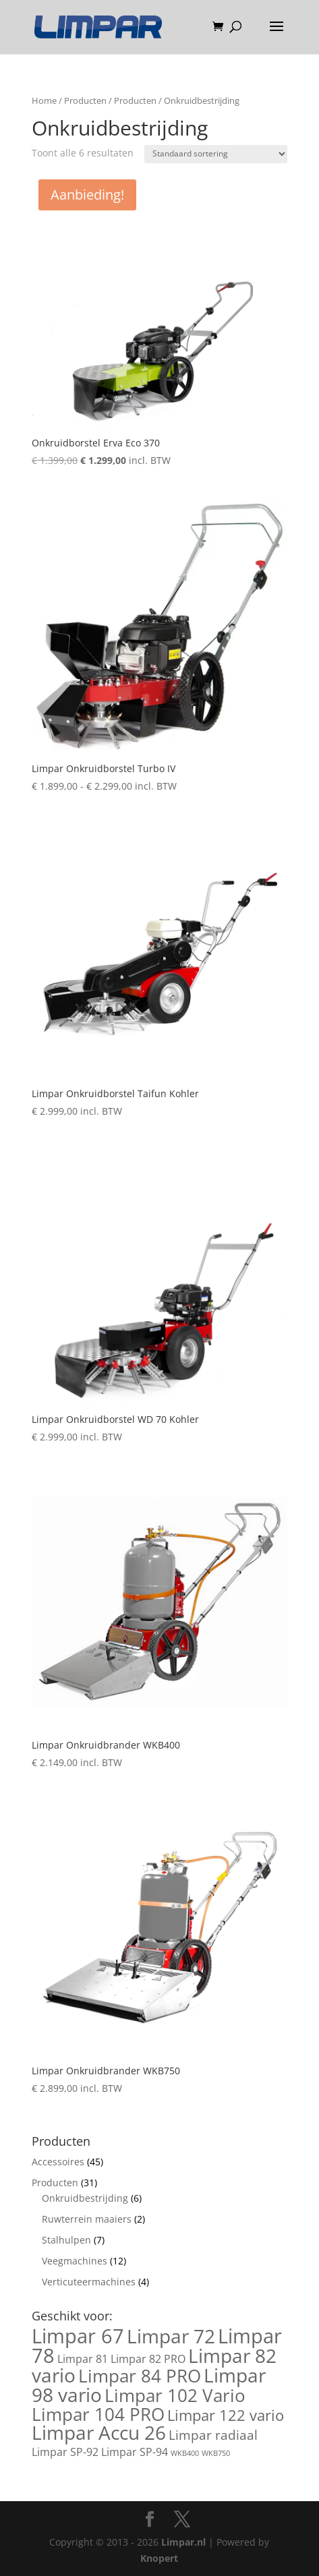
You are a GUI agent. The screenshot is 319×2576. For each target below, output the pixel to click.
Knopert (159, 2558)
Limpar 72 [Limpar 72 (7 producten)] (171, 2336)
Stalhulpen (66, 2239)
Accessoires (58, 2161)
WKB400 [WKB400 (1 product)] (185, 2453)
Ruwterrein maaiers (87, 2219)
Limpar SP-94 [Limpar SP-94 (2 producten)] (134, 2452)
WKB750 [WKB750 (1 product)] (216, 2453)
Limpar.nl (183, 2542)
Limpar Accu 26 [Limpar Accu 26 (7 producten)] (99, 2432)
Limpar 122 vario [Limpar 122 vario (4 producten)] (225, 2415)
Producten (85, 100)
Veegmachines (74, 2260)
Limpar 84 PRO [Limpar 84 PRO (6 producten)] (139, 2376)
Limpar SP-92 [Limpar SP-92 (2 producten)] (65, 2452)
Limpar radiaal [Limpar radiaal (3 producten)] (213, 2435)
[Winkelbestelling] (215, 154)
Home (44, 100)
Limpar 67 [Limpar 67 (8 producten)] (78, 2335)
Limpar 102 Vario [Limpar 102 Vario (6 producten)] (175, 2395)
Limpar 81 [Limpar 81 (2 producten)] (82, 2358)
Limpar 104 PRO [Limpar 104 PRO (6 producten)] (98, 2414)
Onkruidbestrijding (85, 2198)
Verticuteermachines (89, 2281)
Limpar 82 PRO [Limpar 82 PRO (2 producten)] (148, 2358)
